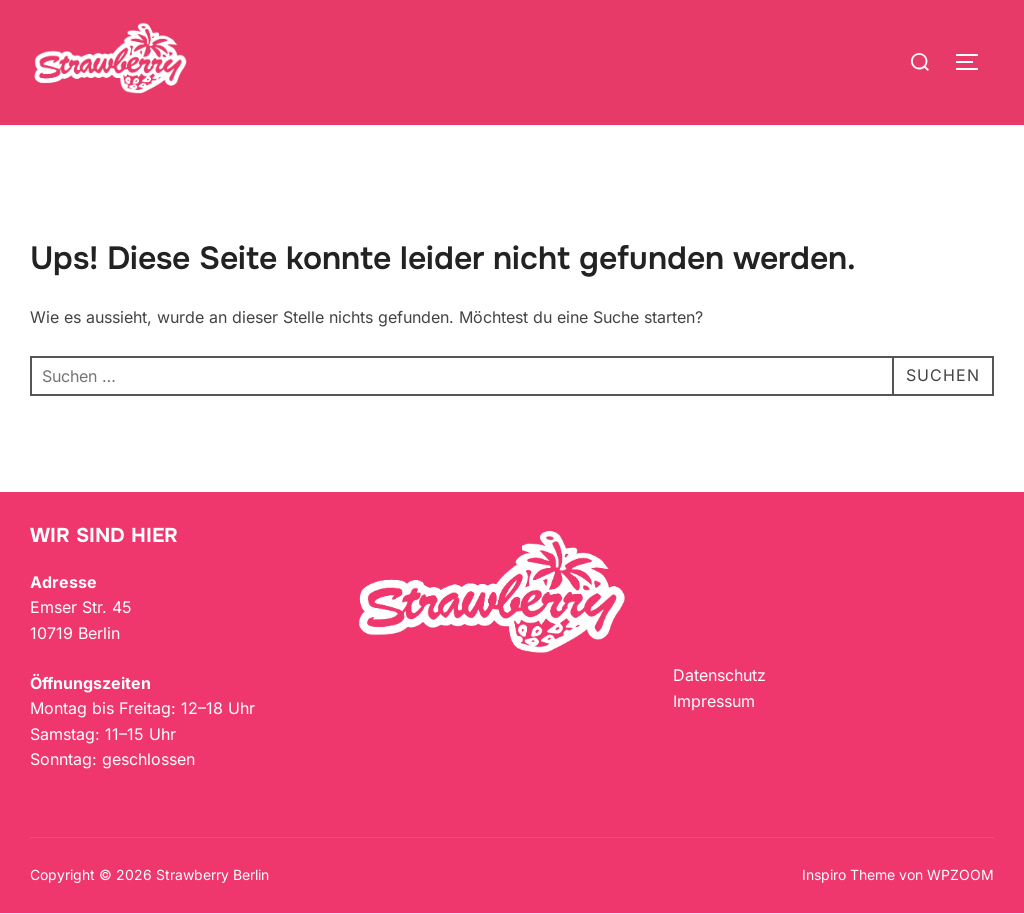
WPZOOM (960, 874)
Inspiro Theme (848, 874)
